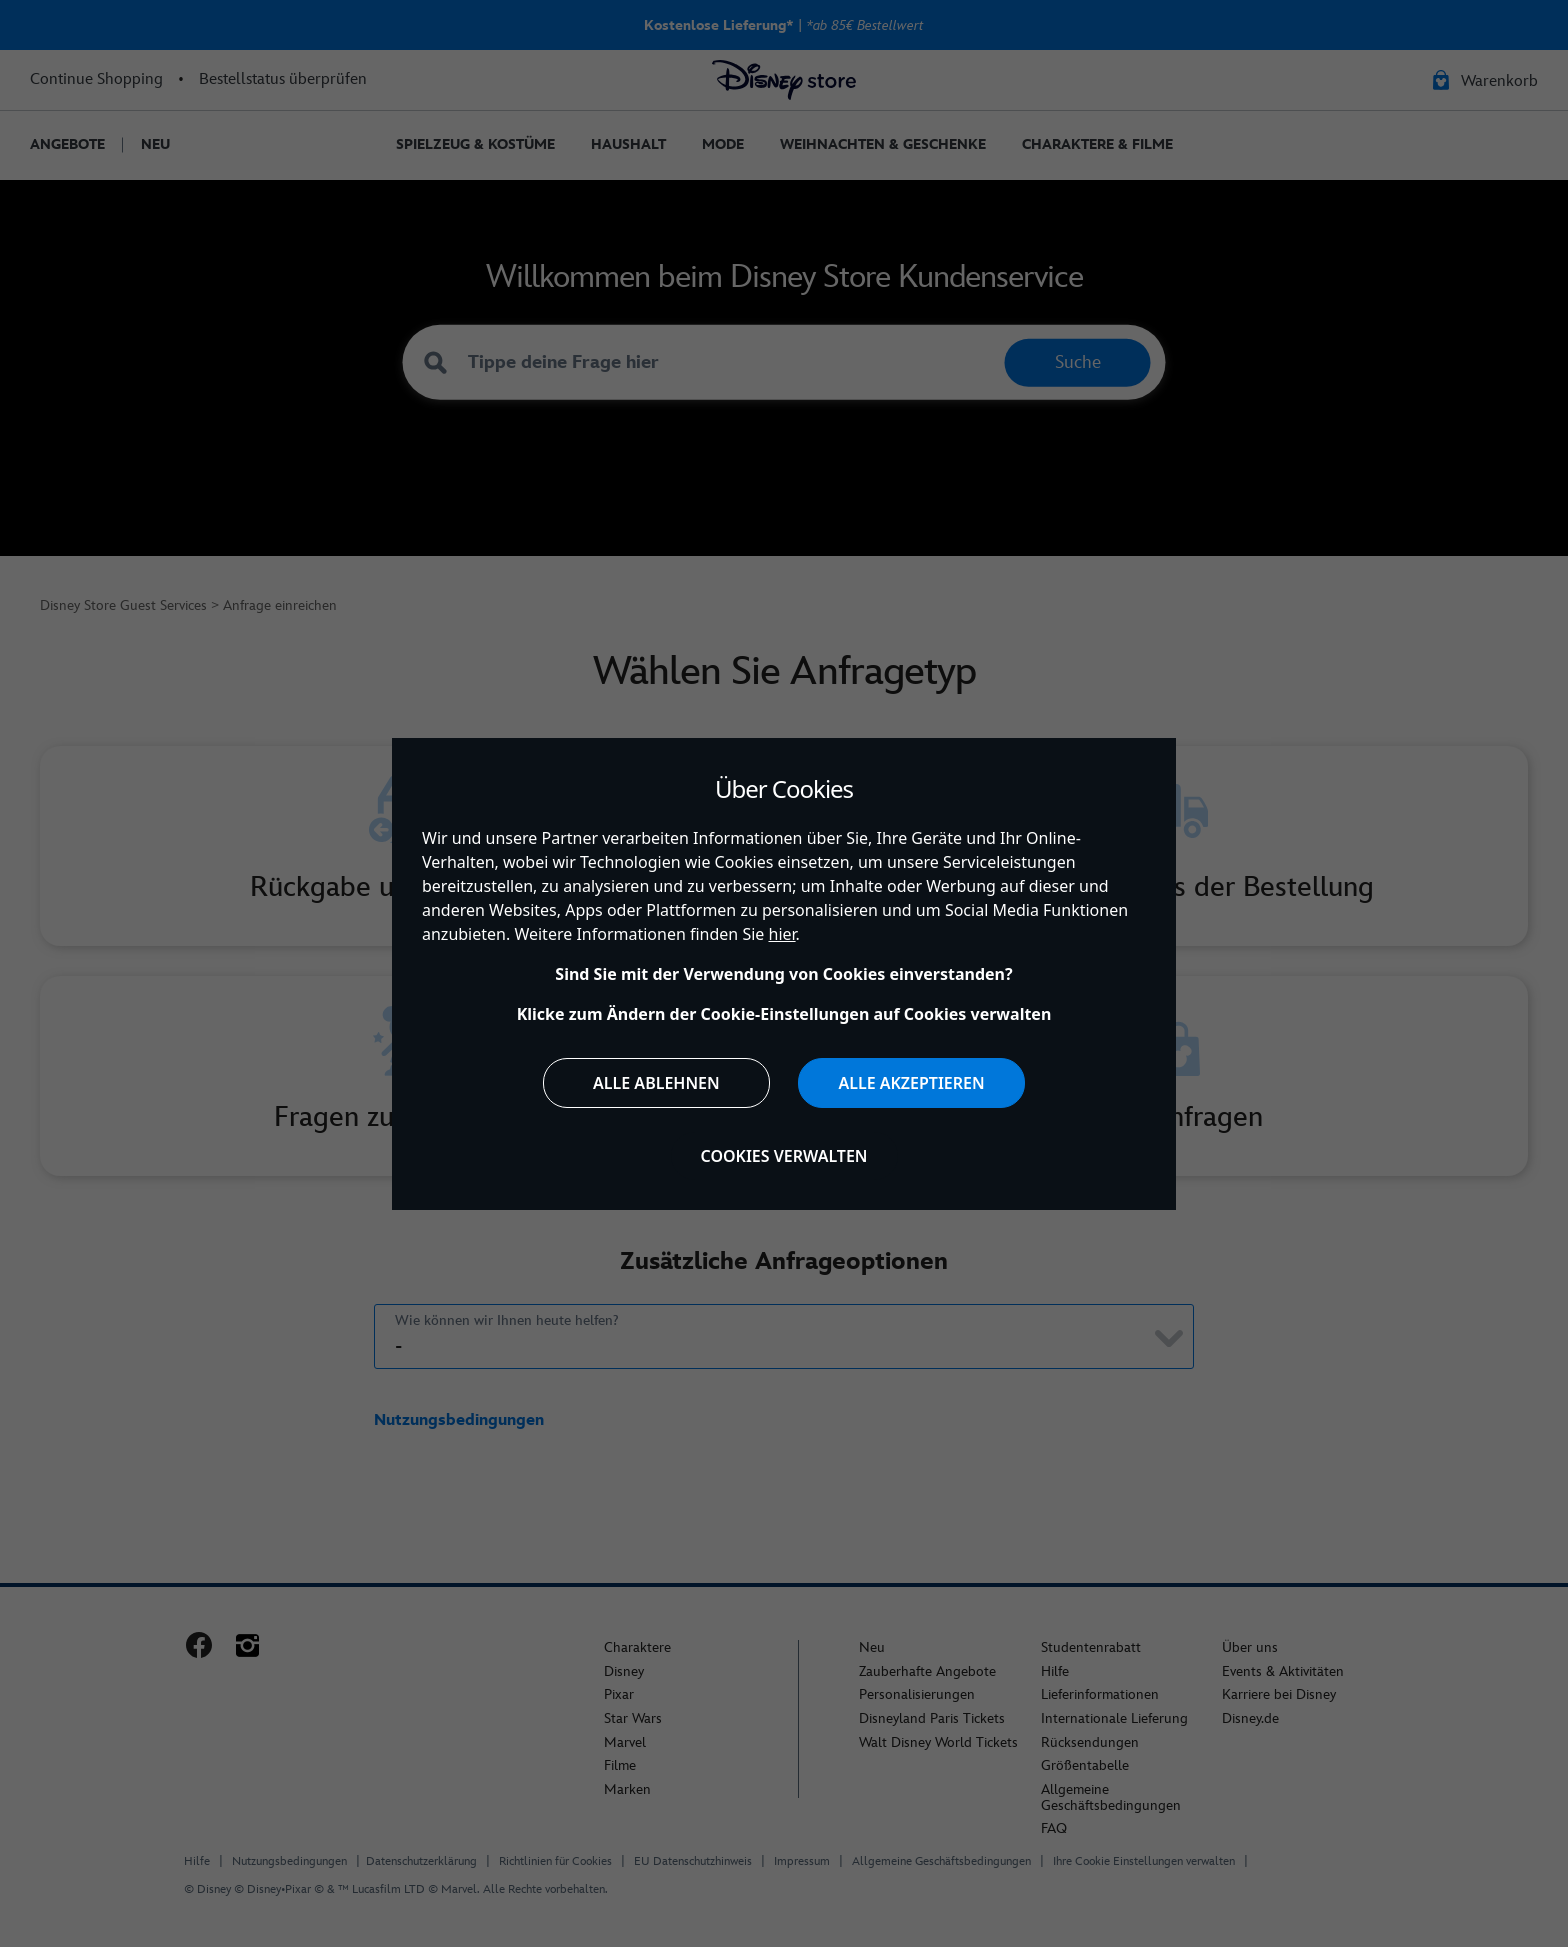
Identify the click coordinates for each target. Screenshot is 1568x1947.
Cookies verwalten (784, 1156)
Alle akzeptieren (911, 1083)
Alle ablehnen (656, 1083)
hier (782, 934)
